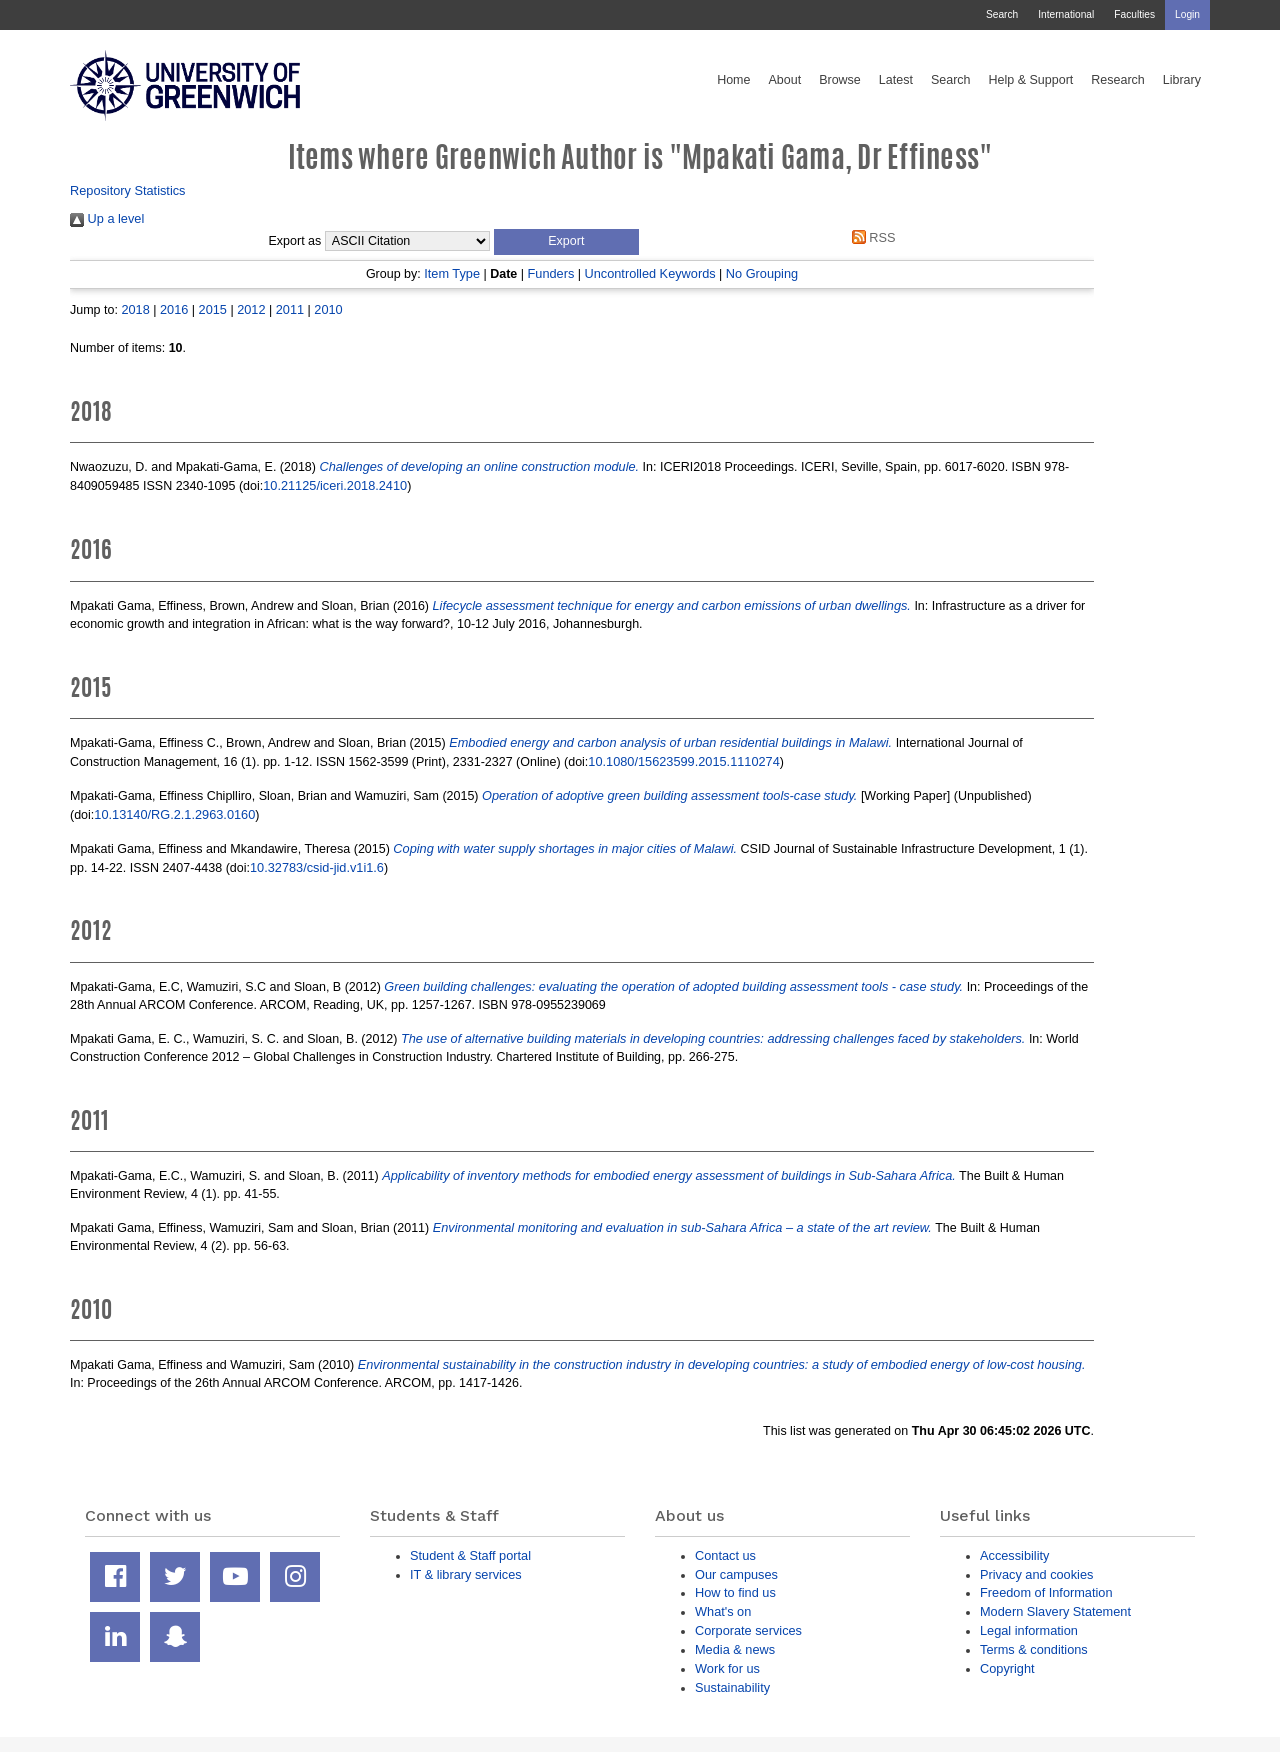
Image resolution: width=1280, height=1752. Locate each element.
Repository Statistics (128, 190)
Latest (896, 80)
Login (1187, 14)
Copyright (1007, 1668)
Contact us (725, 1555)
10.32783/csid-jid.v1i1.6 (317, 867)
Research (1118, 80)
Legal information (1029, 1630)
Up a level (107, 218)
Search (1002, 14)
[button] (566, 242)
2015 (213, 309)
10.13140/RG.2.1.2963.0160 (174, 814)
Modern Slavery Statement (1055, 1611)
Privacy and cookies (1036, 1574)
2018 (135, 309)
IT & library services (466, 1574)
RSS (870, 237)
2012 (251, 309)
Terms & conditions (1034, 1649)
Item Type (452, 273)
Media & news (735, 1649)
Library (1182, 80)
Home (733, 80)
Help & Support (1031, 80)
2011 (290, 309)
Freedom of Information (1046, 1592)
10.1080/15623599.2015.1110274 (683, 761)
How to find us (735, 1592)
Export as (295, 241)
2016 (174, 309)
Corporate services (748, 1630)
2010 (328, 309)
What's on (723, 1611)
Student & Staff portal (470, 1555)
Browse (840, 80)
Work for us (727, 1668)
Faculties (1134, 14)
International (1066, 14)
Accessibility (1014, 1555)
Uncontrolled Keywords (650, 273)
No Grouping (762, 273)
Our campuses (736, 1574)
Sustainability (732, 1687)
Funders (551, 273)
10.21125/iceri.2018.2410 (335, 485)
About (784, 80)
